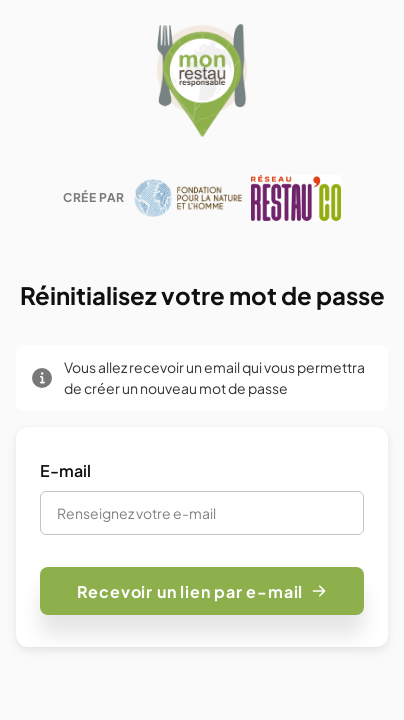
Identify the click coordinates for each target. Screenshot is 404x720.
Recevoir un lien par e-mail (202, 591)
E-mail (65, 470)
